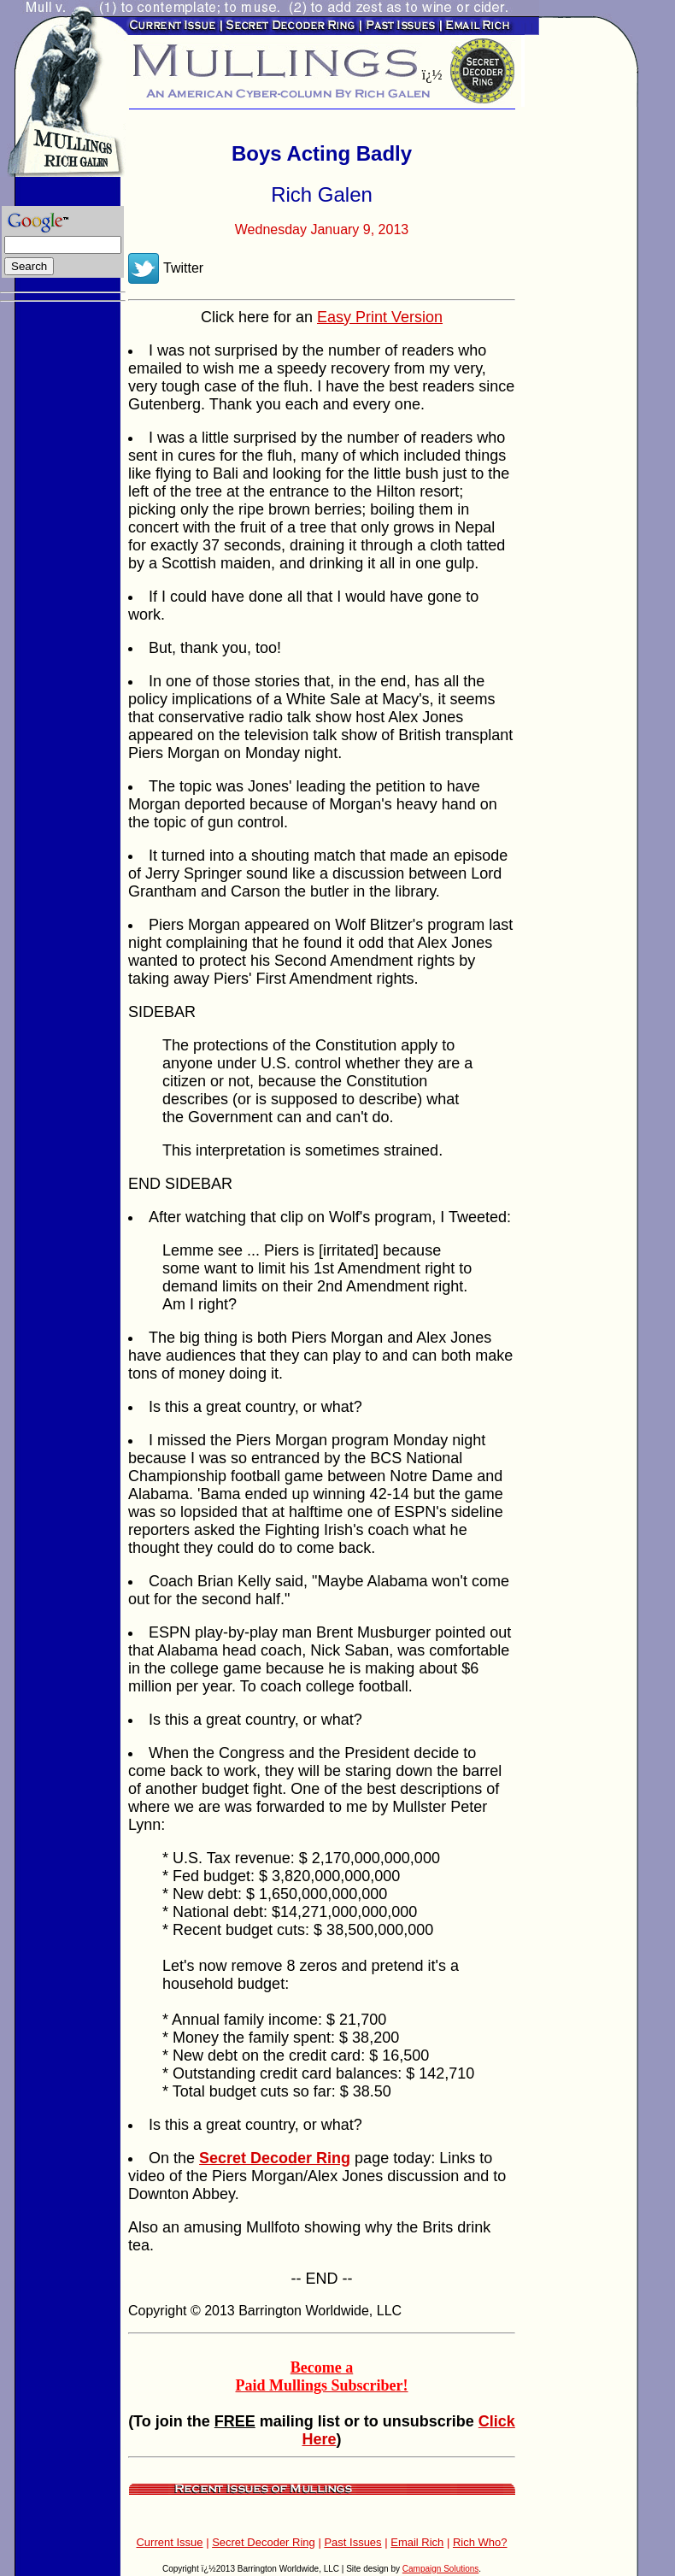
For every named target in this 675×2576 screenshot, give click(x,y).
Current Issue (169, 2542)
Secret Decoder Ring (263, 2542)
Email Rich (416, 2542)
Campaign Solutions (440, 2568)
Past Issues (352, 2542)
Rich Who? (480, 2542)
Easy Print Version (380, 317)
